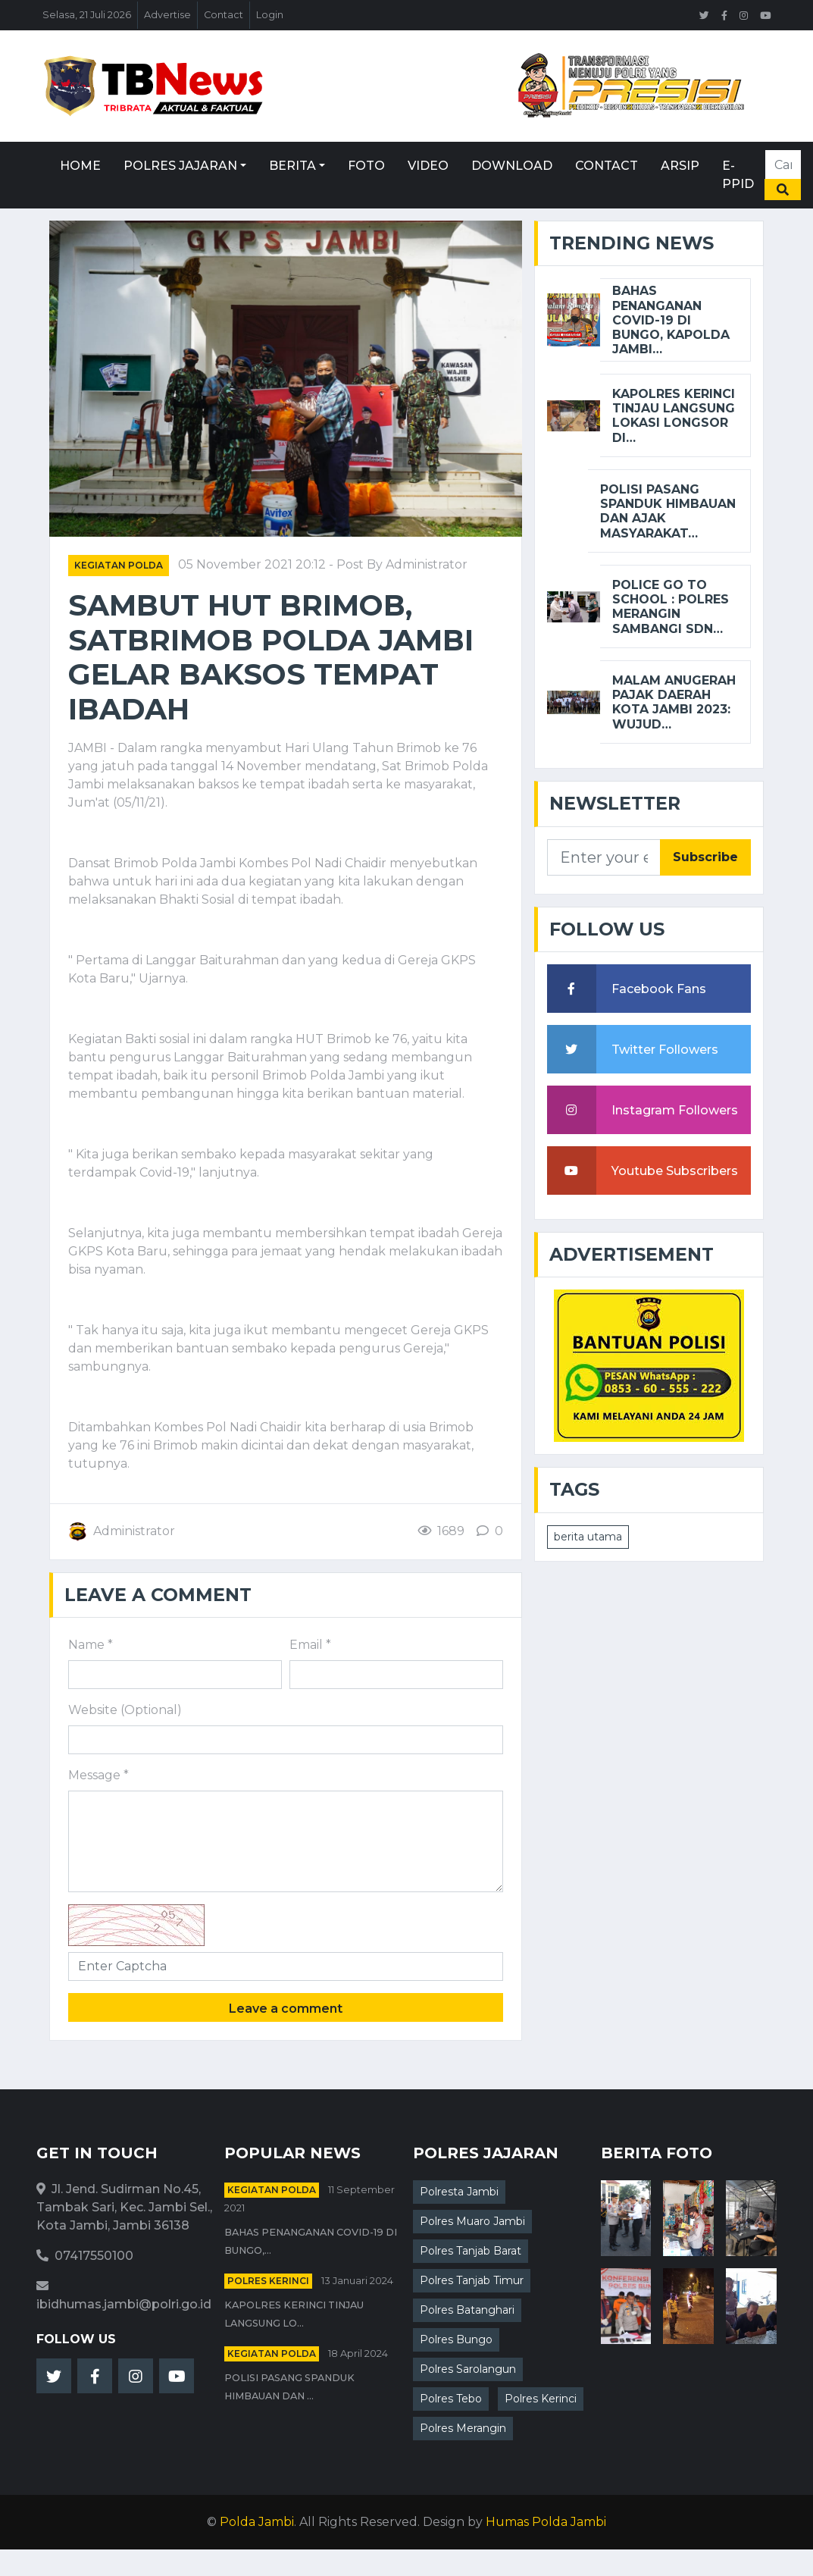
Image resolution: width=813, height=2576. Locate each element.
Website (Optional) (125, 1710)
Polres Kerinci (268, 2280)
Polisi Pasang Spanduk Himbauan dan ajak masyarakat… (668, 511)
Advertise (167, 14)
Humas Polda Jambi (546, 2522)
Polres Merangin (463, 2428)
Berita (292, 165)
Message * (98, 1775)
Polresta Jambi (459, 2191)
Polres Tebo (451, 2398)
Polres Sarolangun (468, 2369)
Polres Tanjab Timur (472, 2280)
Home (80, 165)
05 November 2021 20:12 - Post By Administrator (322, 564)
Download (511, 165)
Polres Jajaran (180, 165)
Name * (90, 1644)
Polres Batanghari (467, 2310)
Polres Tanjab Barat (470, 2251)
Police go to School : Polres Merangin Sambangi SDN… (670, 607)
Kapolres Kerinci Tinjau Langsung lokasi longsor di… (673, 416)
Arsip (680, 165)
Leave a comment (285, 2008)
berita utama (588, 1536)
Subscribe (705, 857)
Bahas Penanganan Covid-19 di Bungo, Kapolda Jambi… (671, 320)
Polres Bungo (456, 2339)
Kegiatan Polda (118, 565)
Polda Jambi (257, 2522)
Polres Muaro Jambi (472, 2221)
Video (428, 165)
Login (269, 14)
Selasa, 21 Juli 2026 (86, 14)
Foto (366, 165)
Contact (223, 14)
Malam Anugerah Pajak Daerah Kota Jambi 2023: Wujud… (674, 702)
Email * (310, 1644)
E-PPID (738, 174)
